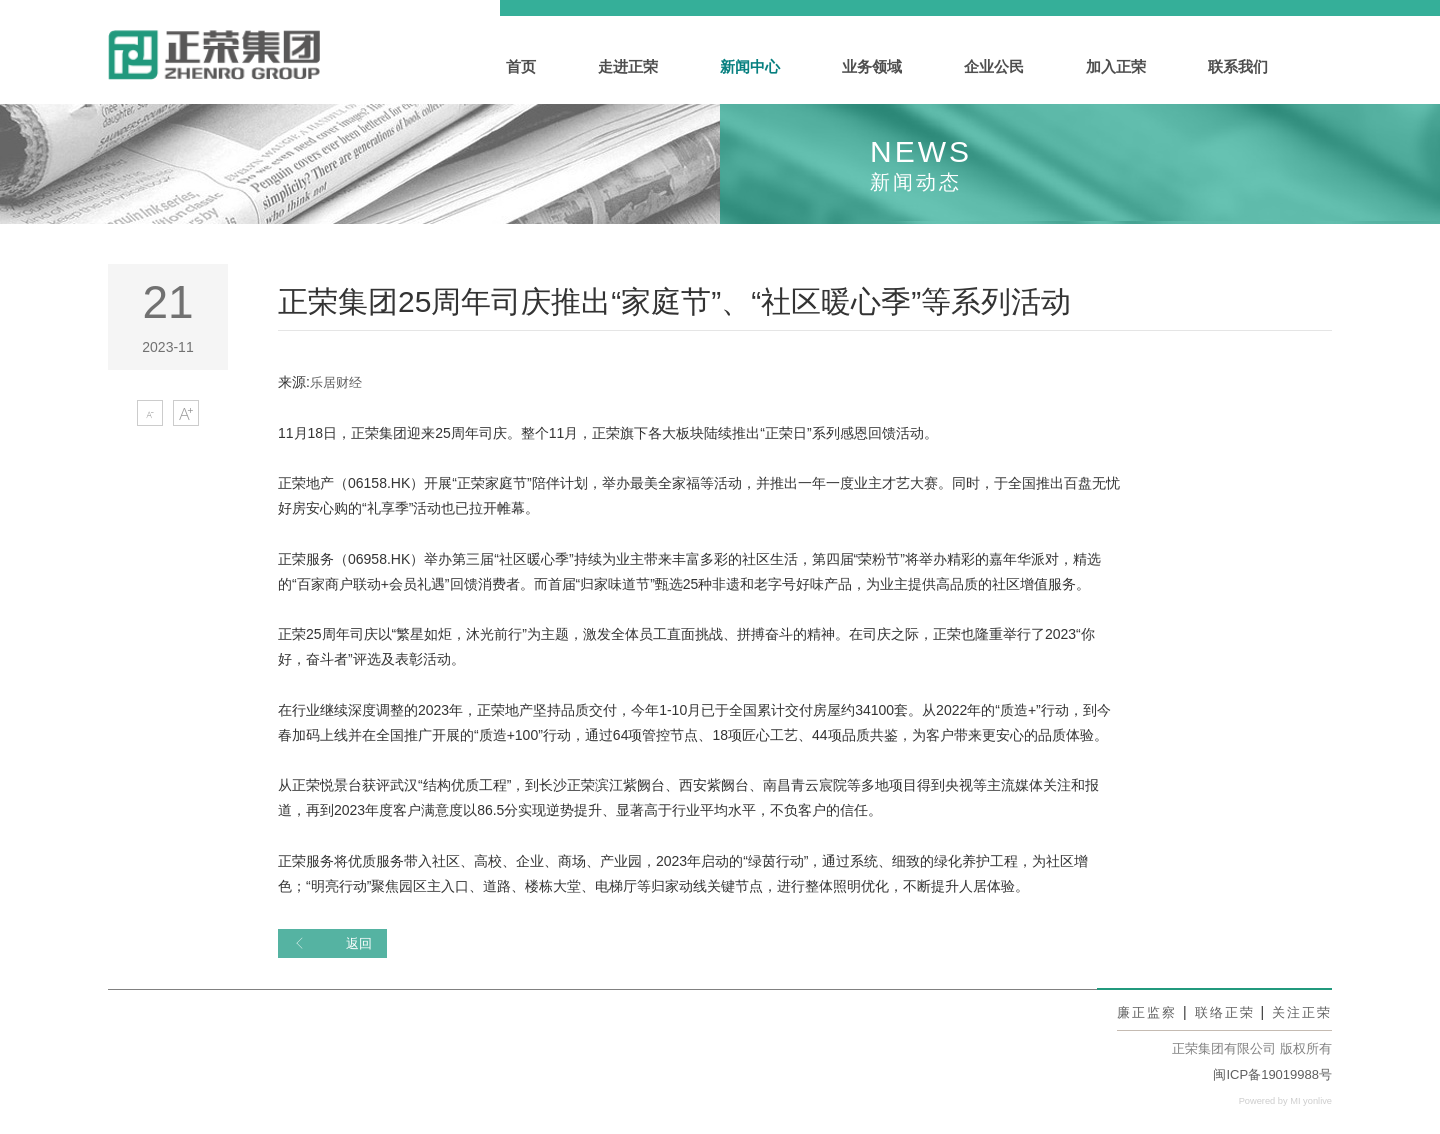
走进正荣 (628, 66)
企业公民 (994, 66)
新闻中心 (750, 66)
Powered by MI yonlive (1281, 1101)
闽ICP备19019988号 (1272, 1075)
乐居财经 (338, 382)
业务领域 (872, 66)
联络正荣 (1219, 1013)
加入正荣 (1116, 66)
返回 (334, 944)
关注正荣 (1300, 1013)
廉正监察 (1137, 1013)
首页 (521, 66)
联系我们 (1238, 66)
